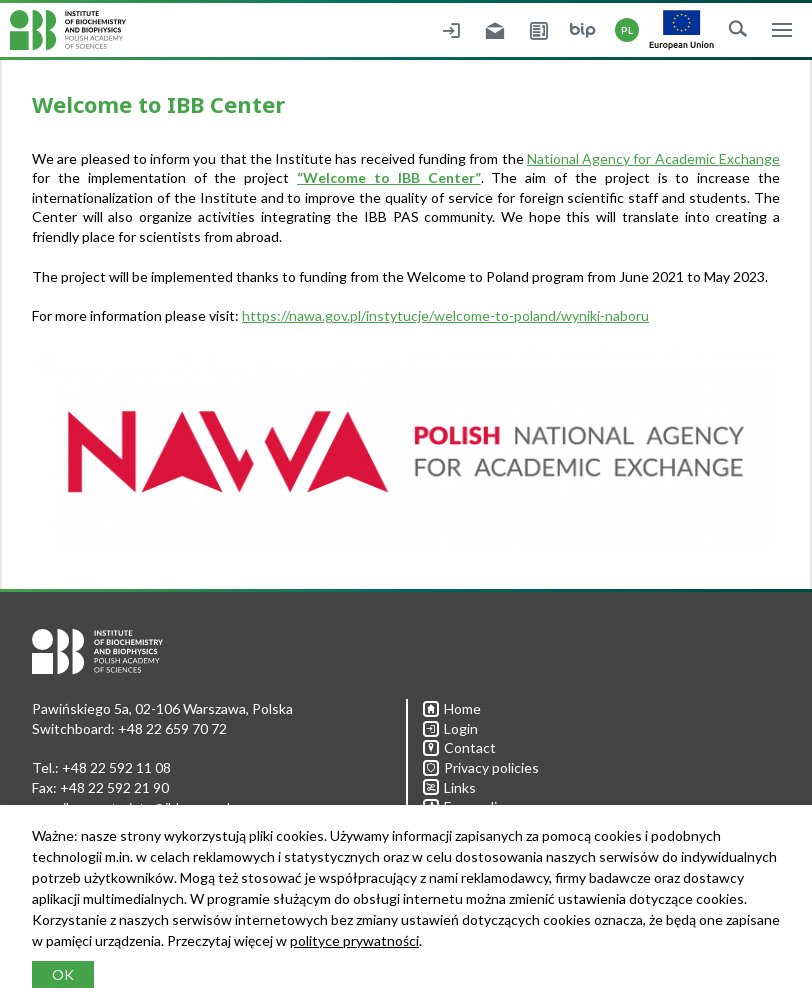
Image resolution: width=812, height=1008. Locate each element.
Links (449, 787)
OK (63, 974)
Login (450, 728)
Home (452, 708)
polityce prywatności (354, 940)
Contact (459, 747)
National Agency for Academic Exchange (653, 158)
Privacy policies (481, 767)
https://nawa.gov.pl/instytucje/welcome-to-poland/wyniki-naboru (445, 315)
